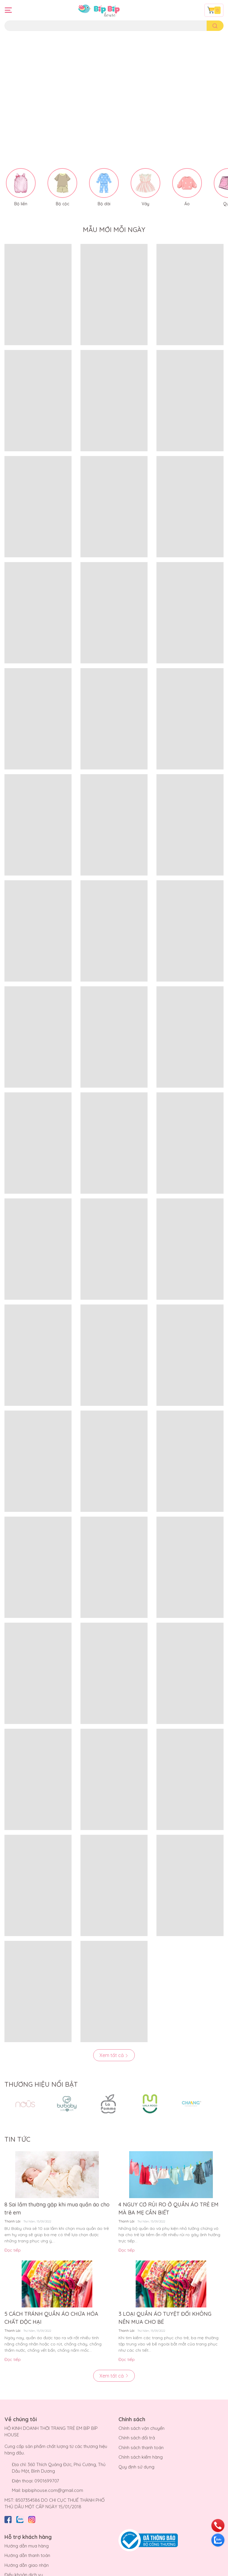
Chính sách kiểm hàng (140, 2436)
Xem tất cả (113, 2034)
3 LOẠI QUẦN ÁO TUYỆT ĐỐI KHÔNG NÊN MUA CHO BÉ (164, 2297)
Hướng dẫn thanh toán (27, 2534)
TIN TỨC (17, 2118)
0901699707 (46, 2460)
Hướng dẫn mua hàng (26, 2525)
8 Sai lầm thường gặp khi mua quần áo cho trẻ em (57, 2187)
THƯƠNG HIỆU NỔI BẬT (41, 2063)
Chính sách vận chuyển (141, 2407)
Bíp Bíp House (62, 2570)
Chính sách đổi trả (136, 2417)
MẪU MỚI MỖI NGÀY (114, 209)
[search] (215, 25)
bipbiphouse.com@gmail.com (52, 2469)
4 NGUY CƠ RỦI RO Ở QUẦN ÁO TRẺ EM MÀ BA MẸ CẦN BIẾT (168, 2187)
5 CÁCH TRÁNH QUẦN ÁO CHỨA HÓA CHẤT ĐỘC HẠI (51, 2297)
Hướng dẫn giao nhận (26, 2544)
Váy (145, 183)
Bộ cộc (62, 183)
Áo (187, 183)
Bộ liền (20, 183)
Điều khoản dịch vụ (23, 2554)
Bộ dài (104, 183)
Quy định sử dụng (136, 2446)
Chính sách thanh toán (141, 2426)
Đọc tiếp (12, 2229)
